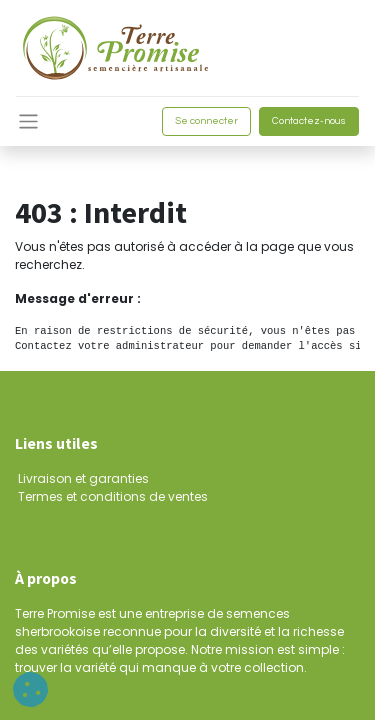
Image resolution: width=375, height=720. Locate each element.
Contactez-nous (309, 121)
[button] (30, 689)
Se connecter (206, 121)
